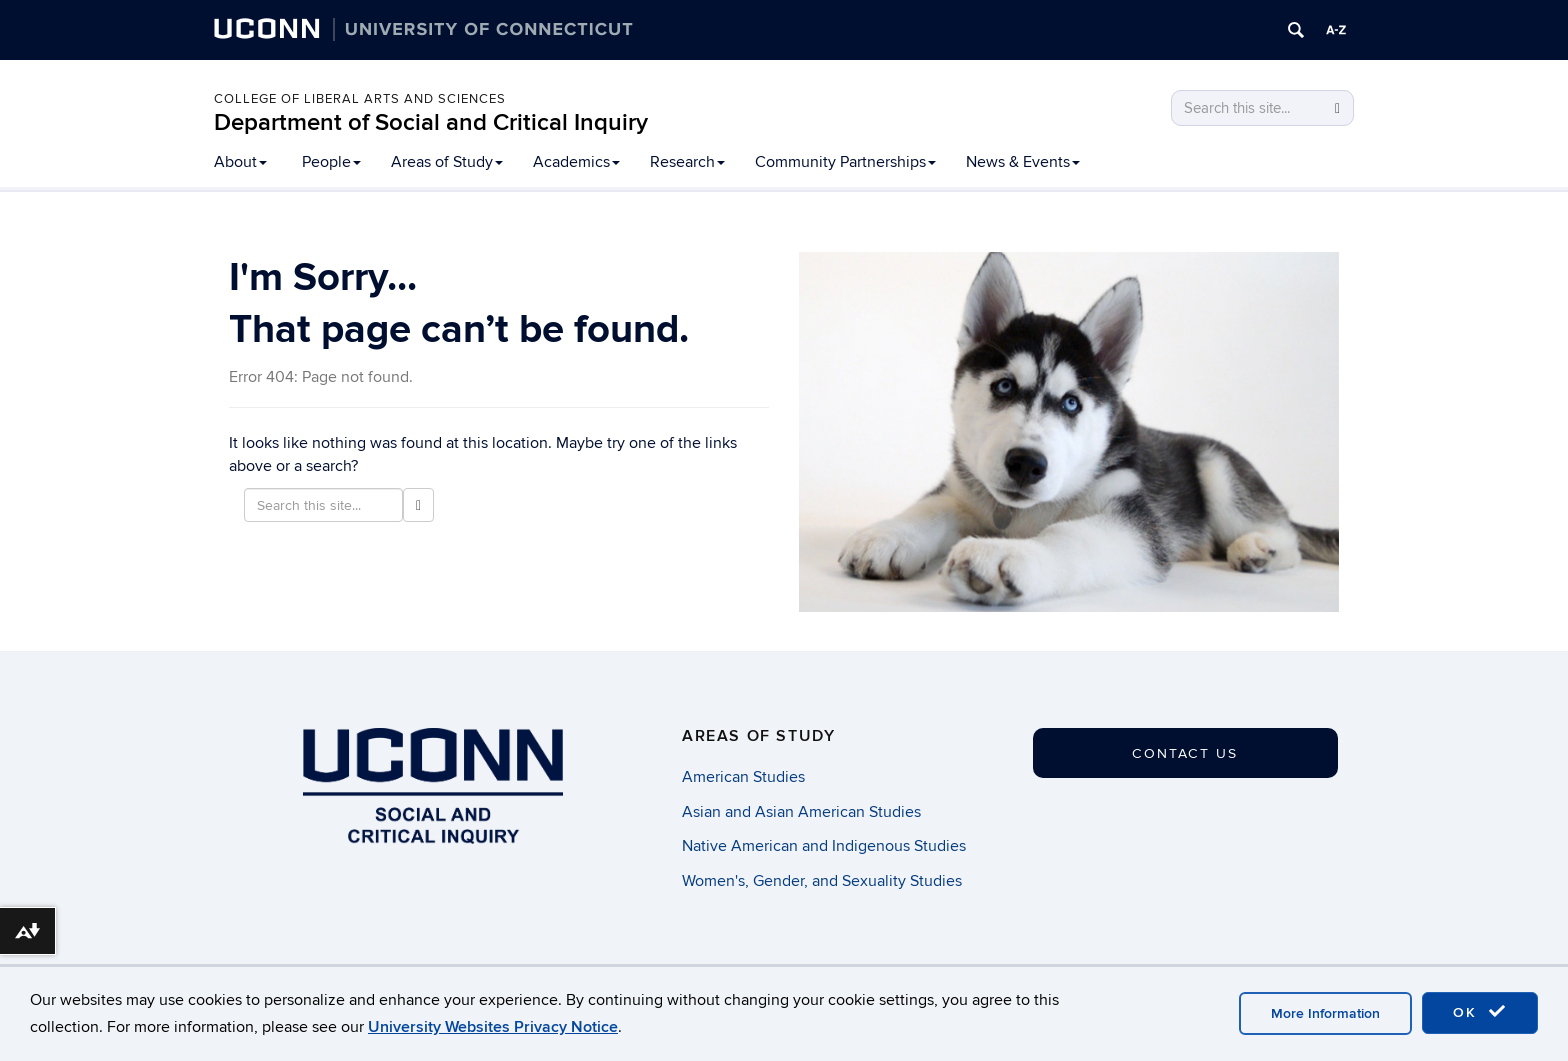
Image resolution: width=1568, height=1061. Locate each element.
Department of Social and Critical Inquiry (431, 122)
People (331, 162)
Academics (576, 162)
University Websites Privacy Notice (493, 1027)
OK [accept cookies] (1480, 1012)
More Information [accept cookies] (1325, 1013)
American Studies (743, 777)
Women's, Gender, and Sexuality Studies (822, 881)
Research (687, 162)
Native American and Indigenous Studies (824, 846)
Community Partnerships (845, 162)
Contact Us (1185, 753)
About (240, 162)
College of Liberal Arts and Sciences (360, 99)
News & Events (1023, 162)
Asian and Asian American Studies (801, 812)
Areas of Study (447, 162)
